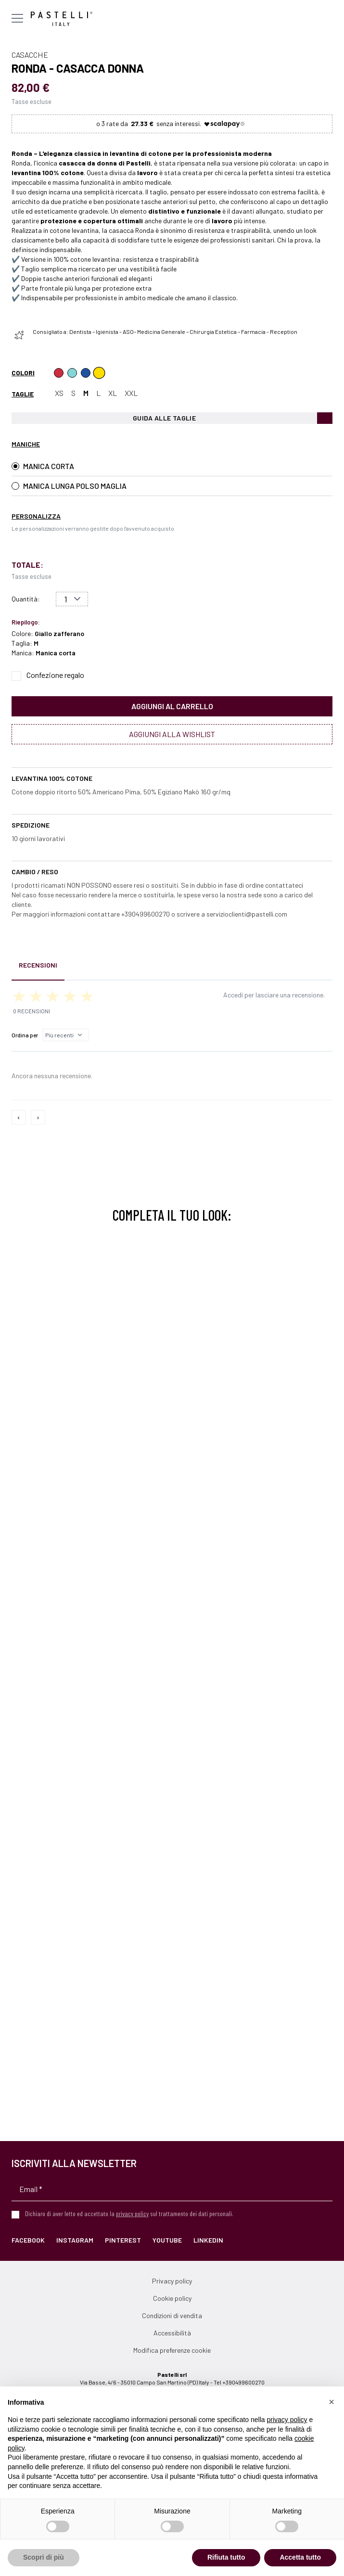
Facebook (28, 2240)
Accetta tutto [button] (300, 2557)
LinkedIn (208, 2240)
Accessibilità (172, 2333)
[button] (331, 2402)
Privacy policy (172, 2281)
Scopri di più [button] (43, 2557)
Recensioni (38, 965)
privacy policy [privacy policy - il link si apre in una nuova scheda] (287, 2419)
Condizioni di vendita (172, 2315)
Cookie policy (172, 2298)
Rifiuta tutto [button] (226, 2557)
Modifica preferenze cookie (172, 2350)
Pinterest (123, 2240)
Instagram (74, 2240)
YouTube (167, 2240)
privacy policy (132, 2213)
